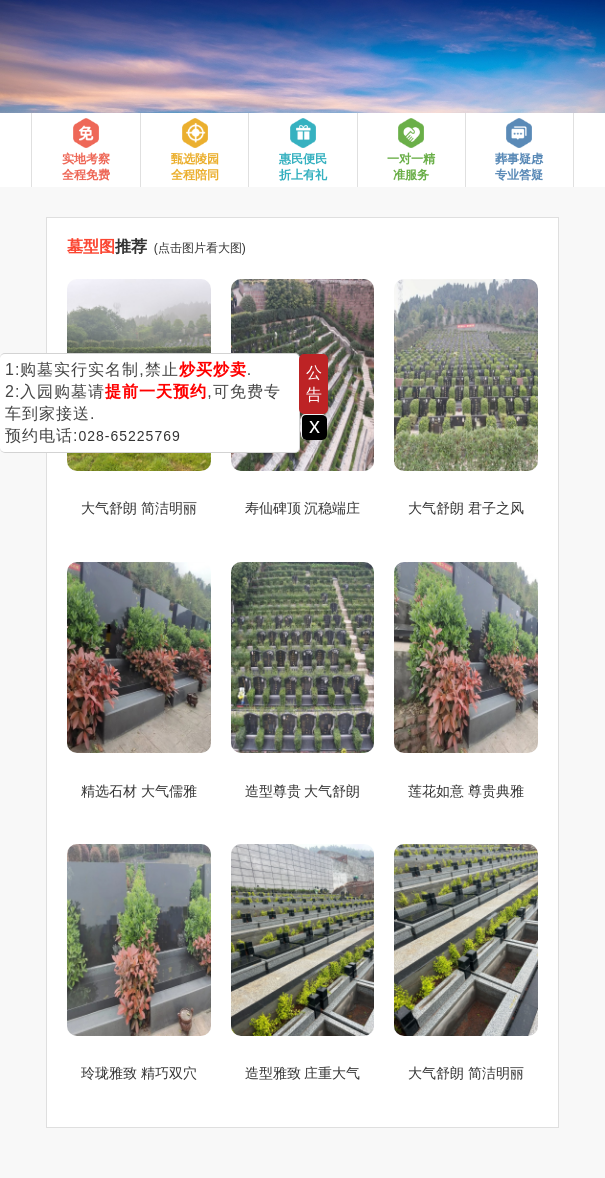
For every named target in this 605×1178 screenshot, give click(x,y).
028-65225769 (129, 436)
